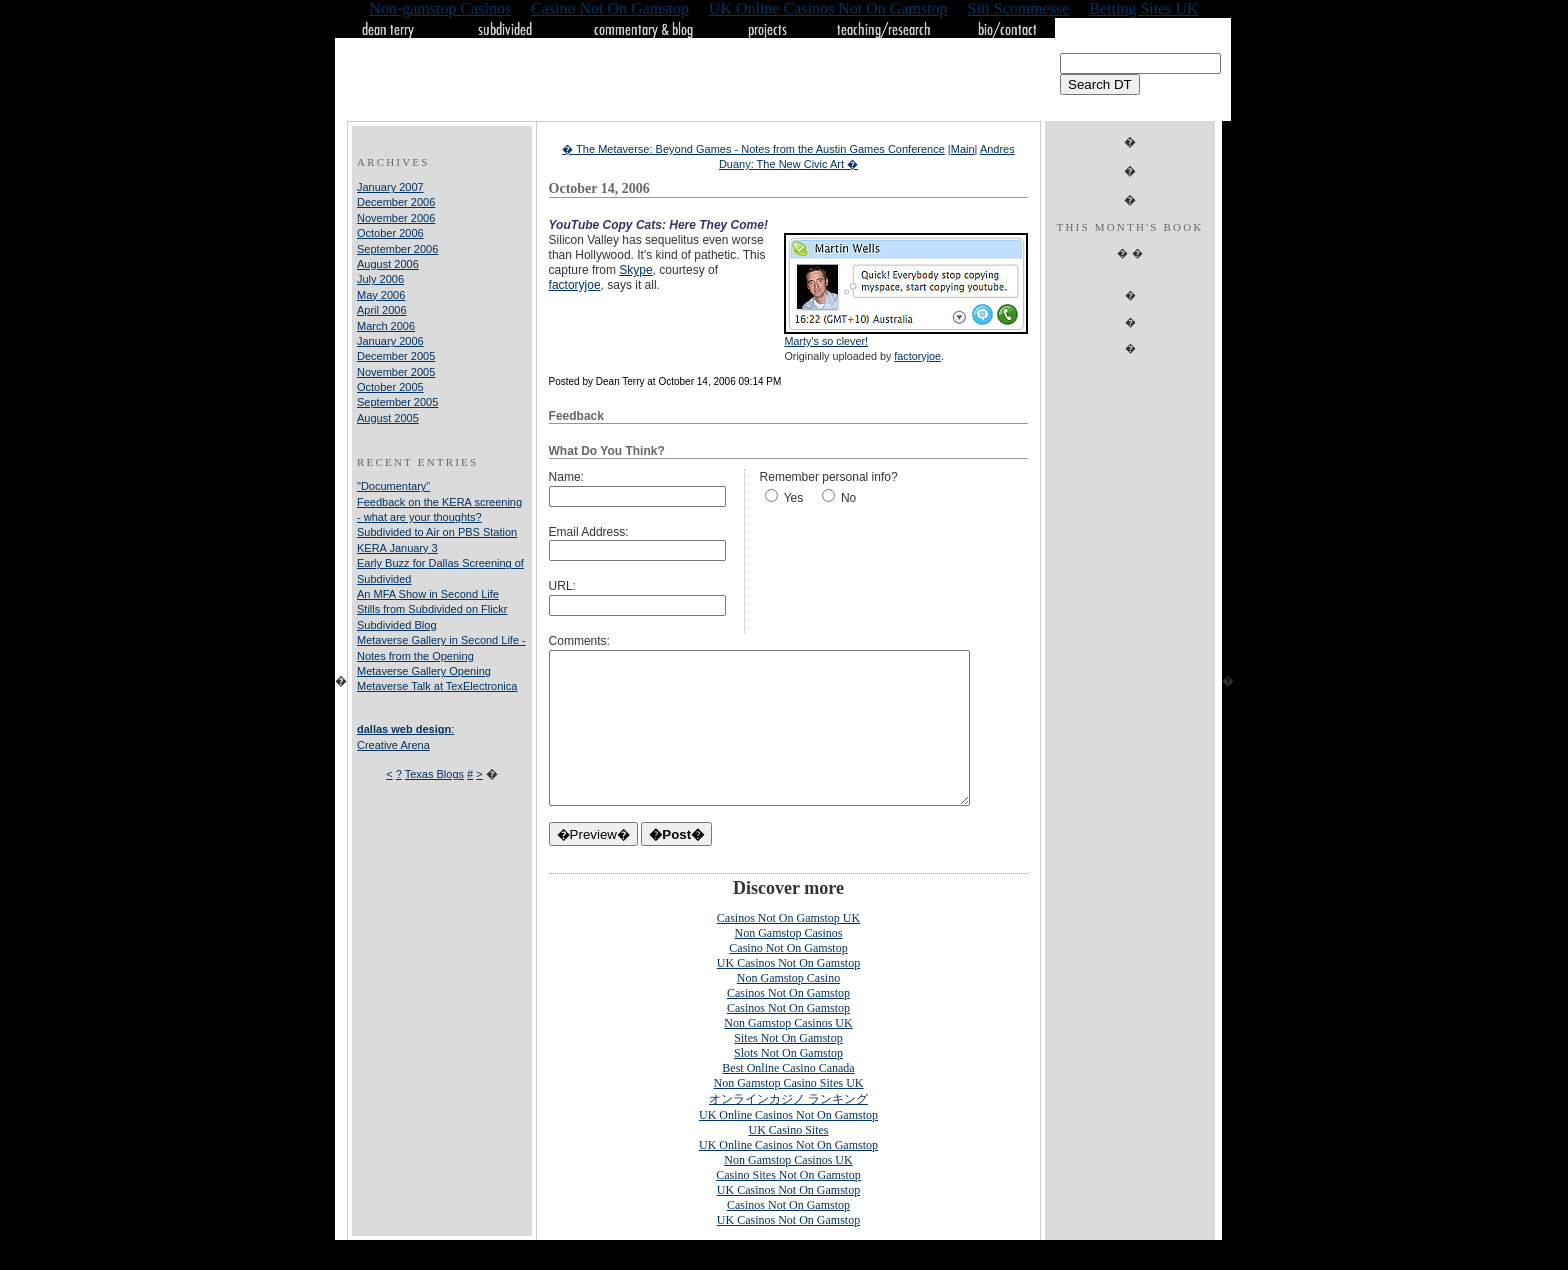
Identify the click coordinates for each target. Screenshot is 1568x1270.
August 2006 (388, 264)
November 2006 (396, 218)
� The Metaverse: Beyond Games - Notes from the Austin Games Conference (753, 149)
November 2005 (396, 372)
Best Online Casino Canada (788, 1098)
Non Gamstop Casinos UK (788, 1053)
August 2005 (388, 418)
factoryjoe (917, 356)
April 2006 (382, 310)
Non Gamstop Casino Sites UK (789, 1113)
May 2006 (381, 295)
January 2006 (390, 341)
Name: (566, 477)
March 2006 (386, 326)
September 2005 (397, 402)
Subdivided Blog (397, 625)
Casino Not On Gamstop (788, 978)
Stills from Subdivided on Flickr (432, 609)
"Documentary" (393, 486)
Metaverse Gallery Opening (424, 671)
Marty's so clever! (826, 341)
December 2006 (396, 202)
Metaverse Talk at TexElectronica (437, 686)
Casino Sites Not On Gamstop (788, 1205)
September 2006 (397, 249)
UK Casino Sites (788, 1160)
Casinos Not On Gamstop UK (788, 948)
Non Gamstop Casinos (789, 963)
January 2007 (390, 187)
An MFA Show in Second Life (428, 594)
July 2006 (380, 279)
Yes (794, 498)
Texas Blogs (434, 774)
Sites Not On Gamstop (788, 1068)
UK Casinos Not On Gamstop (788, 993)
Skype (635, 270)
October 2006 (390, 233)
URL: (562, 586)
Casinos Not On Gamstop (788, 1023)
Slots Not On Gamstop (788, 1083)
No (848, 498)
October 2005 (390, 387)
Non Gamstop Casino (788, 1008)
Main (963, 149)
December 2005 (396, 356)
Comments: (579, 641)
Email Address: (589, 532)
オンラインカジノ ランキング (788, 1129)
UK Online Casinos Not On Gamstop (788, 1145)
